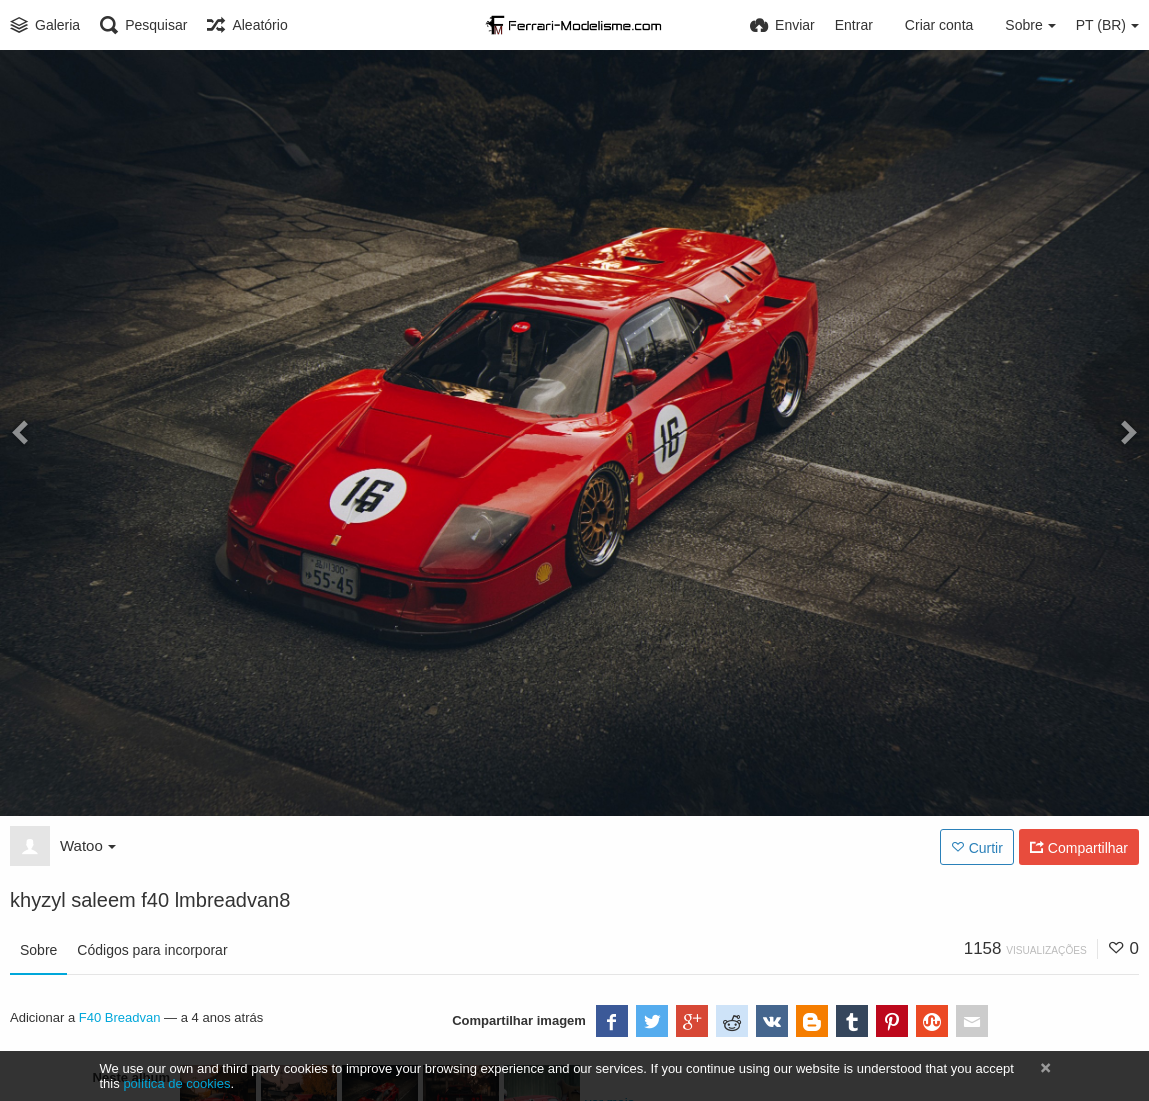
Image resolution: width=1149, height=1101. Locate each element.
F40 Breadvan (120, 1017)
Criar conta (939, 25)
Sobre (38, 950)
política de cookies (176, 1083)
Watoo (88, 845)
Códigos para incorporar (152, 950)
